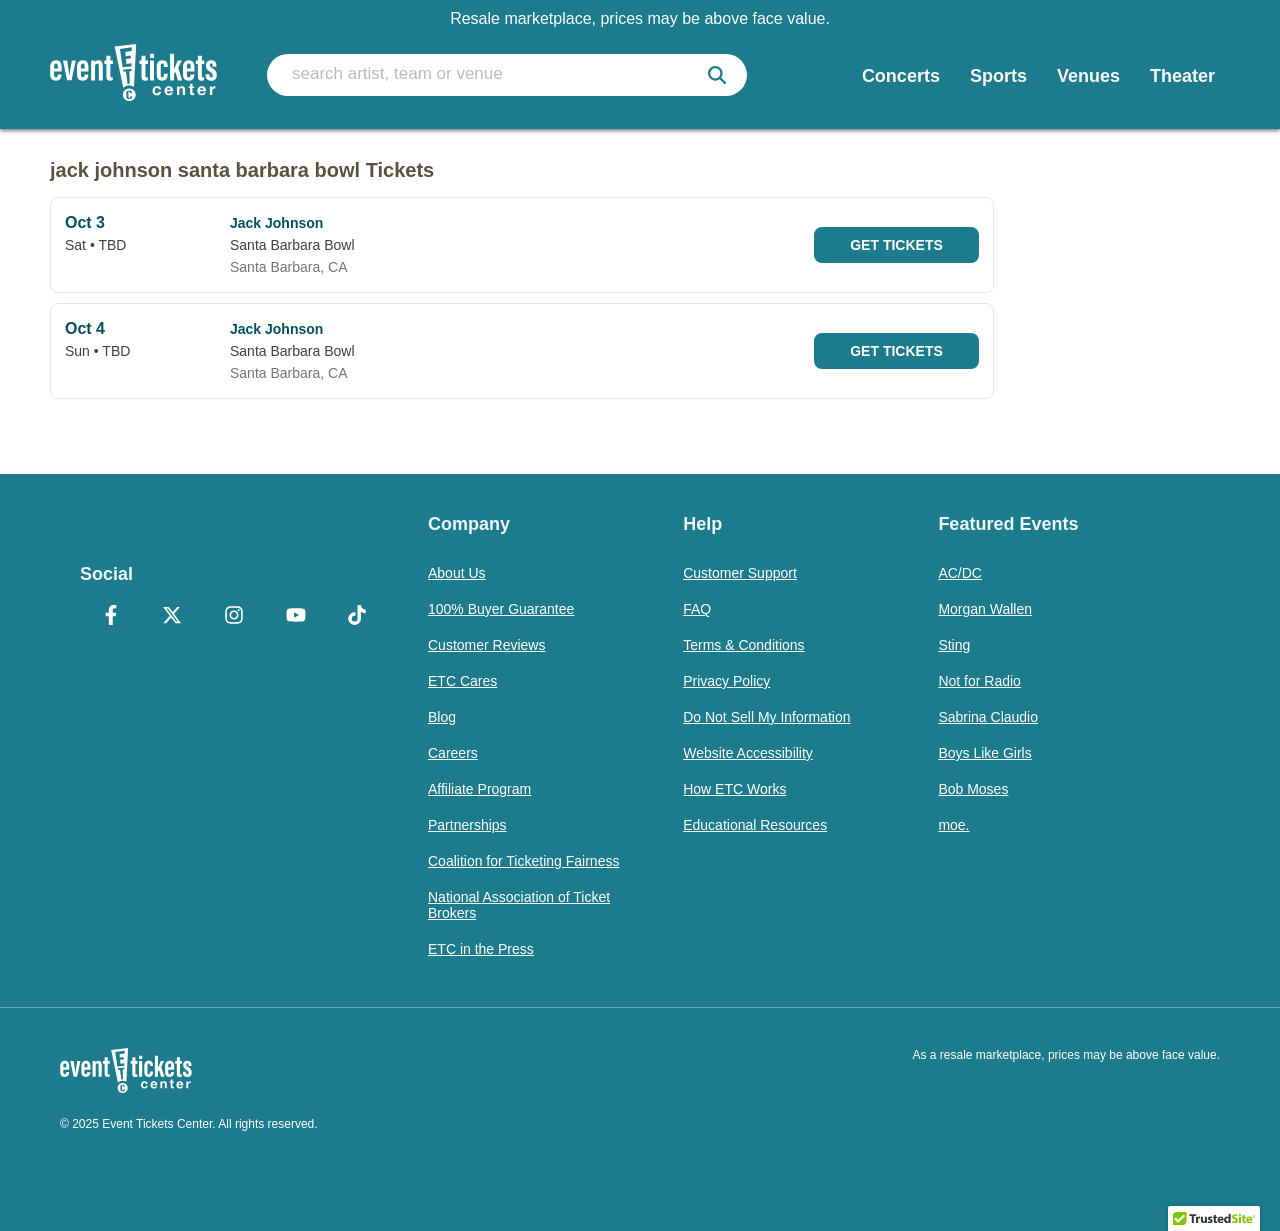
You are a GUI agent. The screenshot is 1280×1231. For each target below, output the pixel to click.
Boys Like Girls (984, 753)
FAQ (697, 609)
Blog (442, 717)
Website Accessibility (748, 753)
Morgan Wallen (985, 609)
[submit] (717, 75)
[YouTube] (296, 617)
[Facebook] (111, 617)
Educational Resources (755, 825)
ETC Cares (462, 681)
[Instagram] (234, 617)
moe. (953, 825)
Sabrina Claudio (988, 717)
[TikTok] (357, 617)
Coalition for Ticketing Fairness (523, 861)
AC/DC (960, 573)
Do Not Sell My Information (766, 717)
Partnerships (467, 825)
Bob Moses (973, 789)
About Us (457, 573)
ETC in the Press (481, 949)
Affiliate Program (479, 789)
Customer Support (740, 573)
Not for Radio (979, 681)
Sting (954, 645)
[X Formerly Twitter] (173, 617)
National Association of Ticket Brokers (519, 905)
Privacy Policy (726, 681)
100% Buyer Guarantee (501, 609)
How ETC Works (734, 789)
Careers (453, 753)
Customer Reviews (486, 645)
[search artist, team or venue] (507, 75)
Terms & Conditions (743, 645)
